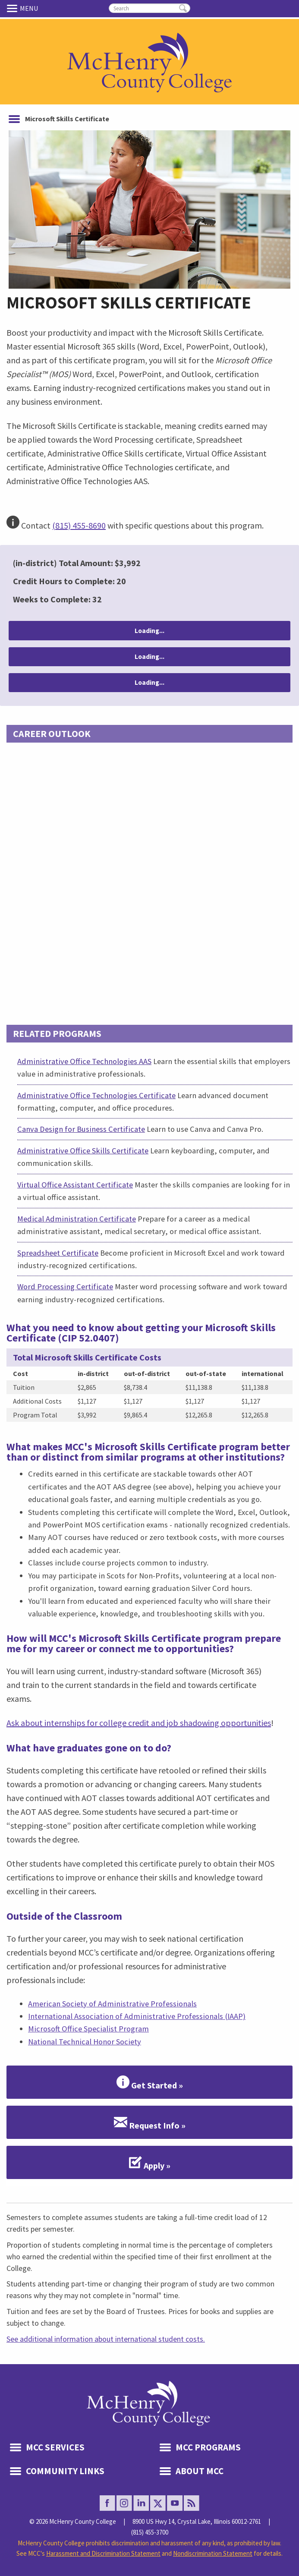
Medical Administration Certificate (76, 1219)
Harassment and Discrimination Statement (103, 2553)
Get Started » (149, 2082)
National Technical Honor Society (84, 2042)
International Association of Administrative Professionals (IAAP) (136, 2016)
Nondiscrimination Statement (212, 2553)
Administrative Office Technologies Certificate (96, 1095)
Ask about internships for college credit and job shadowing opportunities (138, 1722)
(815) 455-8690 (79, 525)
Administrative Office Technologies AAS (84, 1061)
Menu (13, 8)
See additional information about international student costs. (105, 2339)
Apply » (149, 2162)
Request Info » (150, 2122)
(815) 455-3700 (149, 2532)
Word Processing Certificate (65, 1286)
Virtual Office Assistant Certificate (75, 1185)
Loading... (149, 631)
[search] (149, 8)
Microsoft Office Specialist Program (88, 2029)
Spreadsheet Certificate (57, 1253)
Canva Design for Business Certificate (81, 1129)
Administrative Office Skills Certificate (82, 1151)
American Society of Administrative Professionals (112, 2004)
